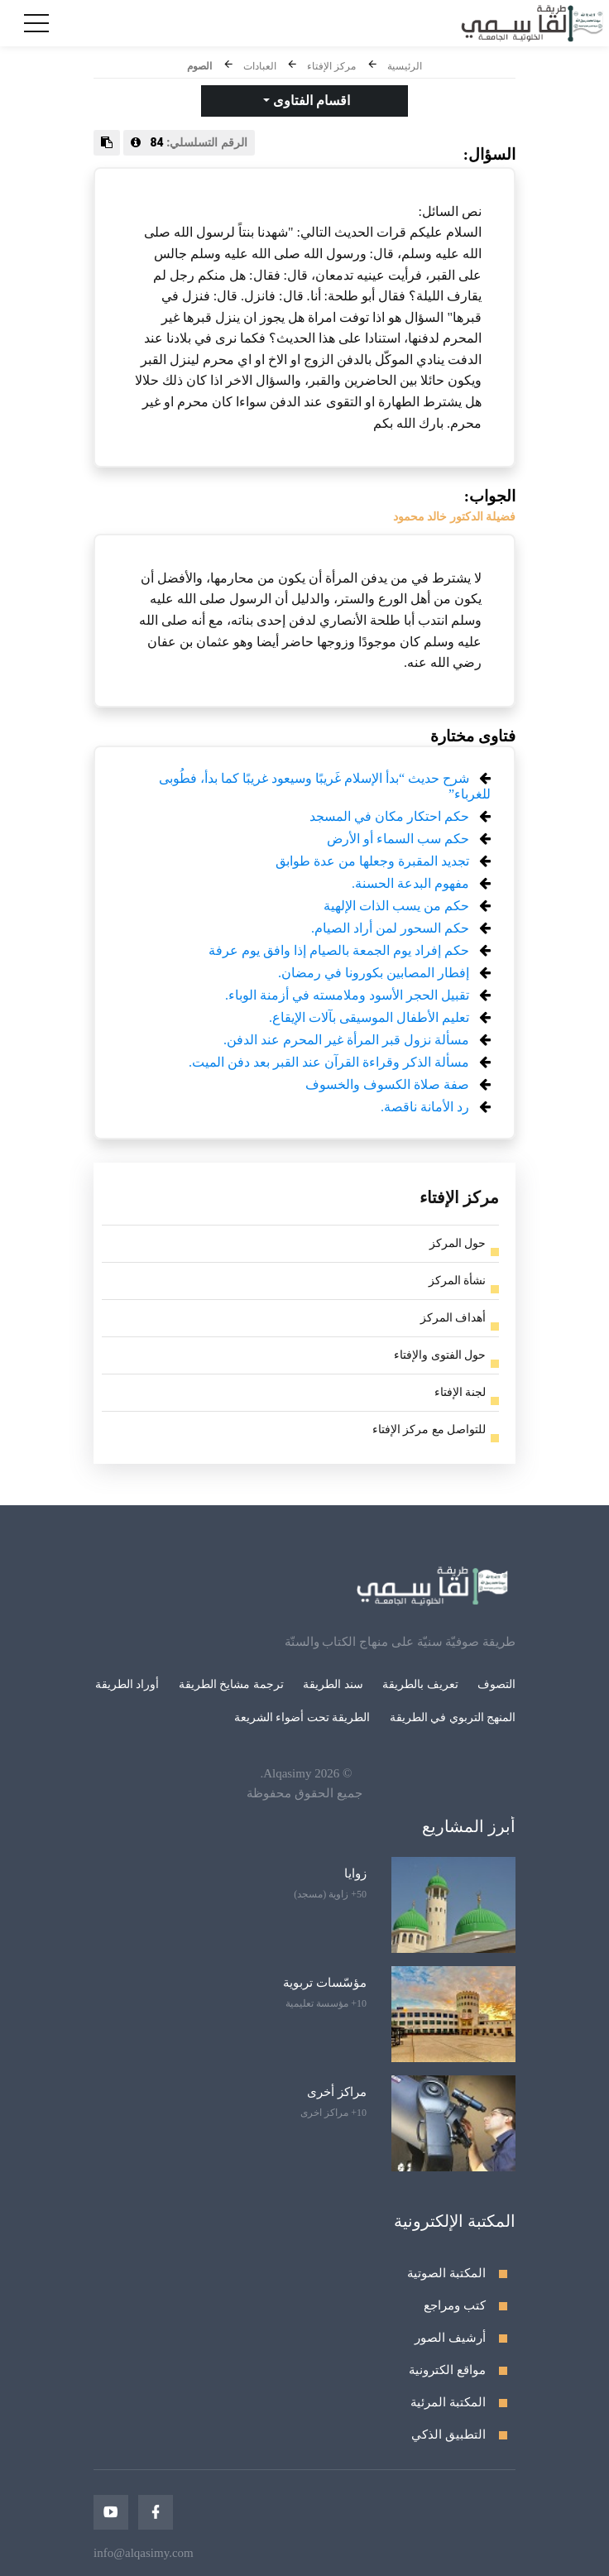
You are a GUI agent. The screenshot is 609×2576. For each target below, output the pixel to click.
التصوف (496, 1684)
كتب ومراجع (455, 2305)
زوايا (355, 1873)
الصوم (199, 66)
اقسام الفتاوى (310, 101)
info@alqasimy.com (144, 2552)
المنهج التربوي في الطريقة (453, 1717)
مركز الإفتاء (331, 66)
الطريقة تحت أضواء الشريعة (302, 1717)
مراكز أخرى (337, 2092)
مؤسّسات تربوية (325, 1982)
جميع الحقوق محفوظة (304, 1793)
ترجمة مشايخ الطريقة (231, 1684)
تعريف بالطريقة (420, 1684)
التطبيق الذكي (448, 2434)
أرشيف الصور (450, 2337)
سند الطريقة (333, 1684)
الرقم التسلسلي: (189, 142)
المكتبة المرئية (448, 2402)
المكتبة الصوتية (446, 2273)
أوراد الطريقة (127, 1684)
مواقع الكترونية (447, 2370)
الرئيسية (404, 66)
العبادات (259, 66)
